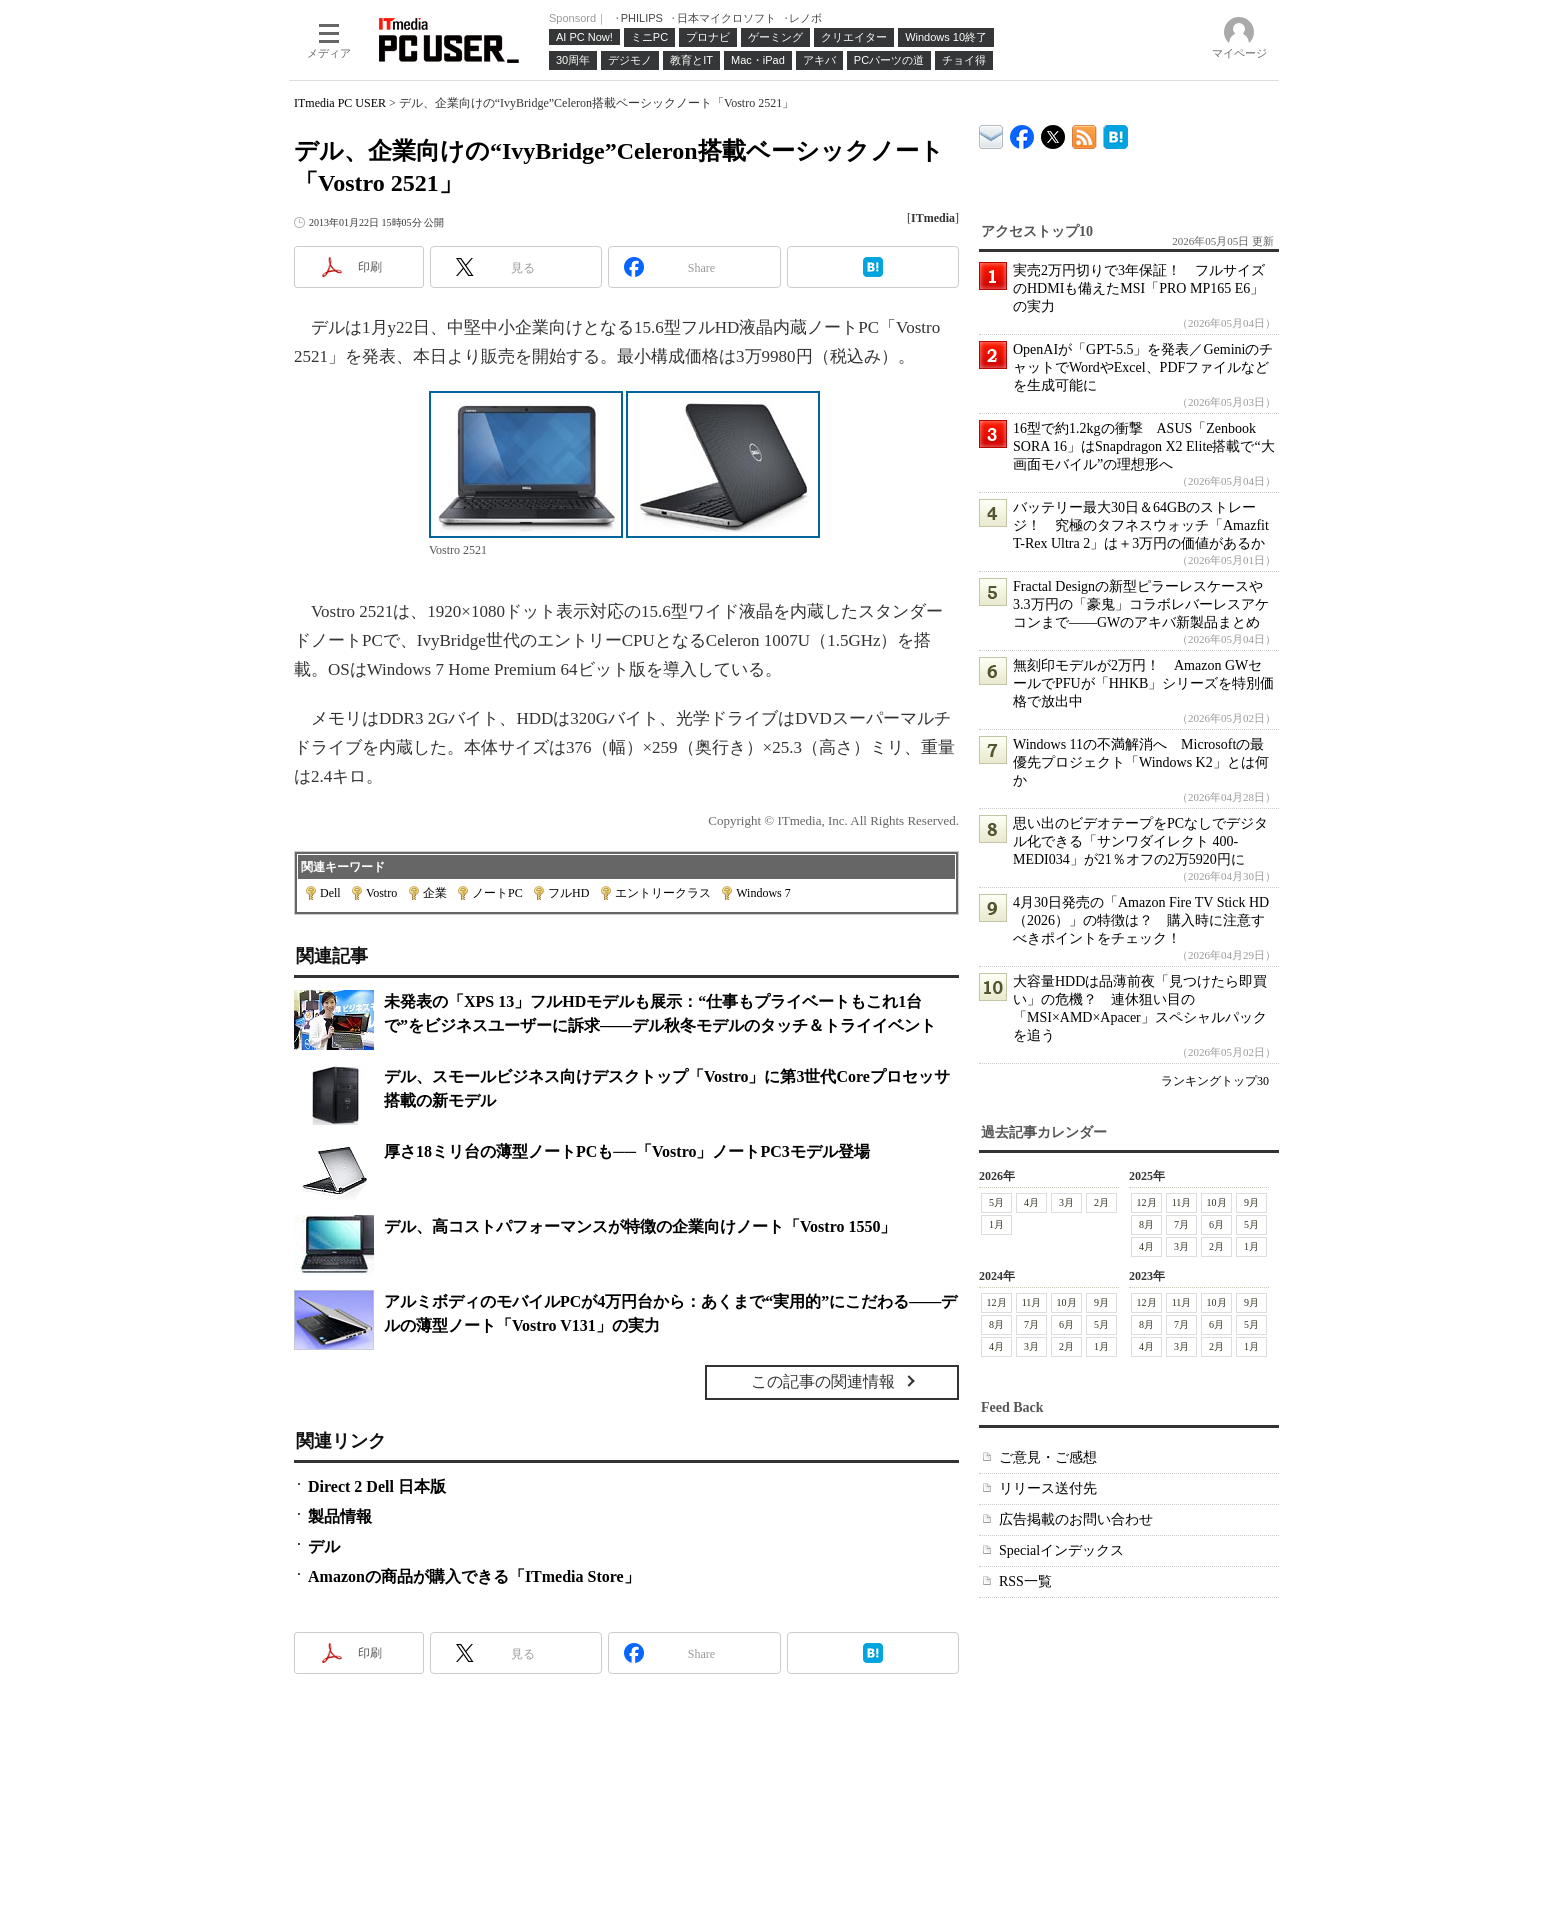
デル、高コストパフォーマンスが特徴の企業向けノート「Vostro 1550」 (640, 1226)
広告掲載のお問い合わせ (1076, 1519)
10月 (1217, 1202)
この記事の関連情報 (823, 1381)
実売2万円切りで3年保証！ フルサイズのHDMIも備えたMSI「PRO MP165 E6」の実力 (1139, 288)
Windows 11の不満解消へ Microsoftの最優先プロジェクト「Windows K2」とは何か (1141, 762)
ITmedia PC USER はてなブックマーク (1115, 133)
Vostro (381, 893)
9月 (1251, 1202)
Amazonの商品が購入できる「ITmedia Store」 (474, 1576)
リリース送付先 (1048, 1488)
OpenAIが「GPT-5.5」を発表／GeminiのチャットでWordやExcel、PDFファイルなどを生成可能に (1143, 367)
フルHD (568, 893)
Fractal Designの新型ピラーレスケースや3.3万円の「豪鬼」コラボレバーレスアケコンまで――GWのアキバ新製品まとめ (1141, 604)
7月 (1181, 1224)
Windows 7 (763, 893)
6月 (1216, 1224)
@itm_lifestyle (1053, 132)
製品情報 (340, 1516)
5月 (996, 1202)
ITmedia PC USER (340, 103)
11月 (1182, 1202)
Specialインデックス (1061, 1550)
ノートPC (497, 893)
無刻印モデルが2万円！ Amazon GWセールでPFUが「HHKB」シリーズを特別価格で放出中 (1143, 683)
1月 (996, 1224)
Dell (330, 893)
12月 (1147, 1202)
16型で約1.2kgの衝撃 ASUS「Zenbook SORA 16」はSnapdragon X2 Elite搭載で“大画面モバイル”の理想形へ (1144, 446)
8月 (1146, 1224)
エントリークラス (663, 893)
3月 (1066, 1202)
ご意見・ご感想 (1048, 1457)
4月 (1031, 1202)
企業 (435, 893)
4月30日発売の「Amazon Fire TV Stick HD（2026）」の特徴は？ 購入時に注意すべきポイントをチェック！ (1141, 920)
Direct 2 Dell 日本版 (377, 1486)
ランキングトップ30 (1215, 1081)
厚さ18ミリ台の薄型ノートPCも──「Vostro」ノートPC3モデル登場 (627, 1151)
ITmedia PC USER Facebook (1022, 132)
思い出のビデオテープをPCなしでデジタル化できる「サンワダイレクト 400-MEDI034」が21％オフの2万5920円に (1140, 841)
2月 (1101, 1202)
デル (324, 1546)
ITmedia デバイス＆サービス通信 (991, 133)
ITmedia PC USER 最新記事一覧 (1084, 133)
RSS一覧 (1025, 1581)
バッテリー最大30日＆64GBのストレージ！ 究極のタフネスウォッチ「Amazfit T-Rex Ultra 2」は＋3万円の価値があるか (1141, 525)
